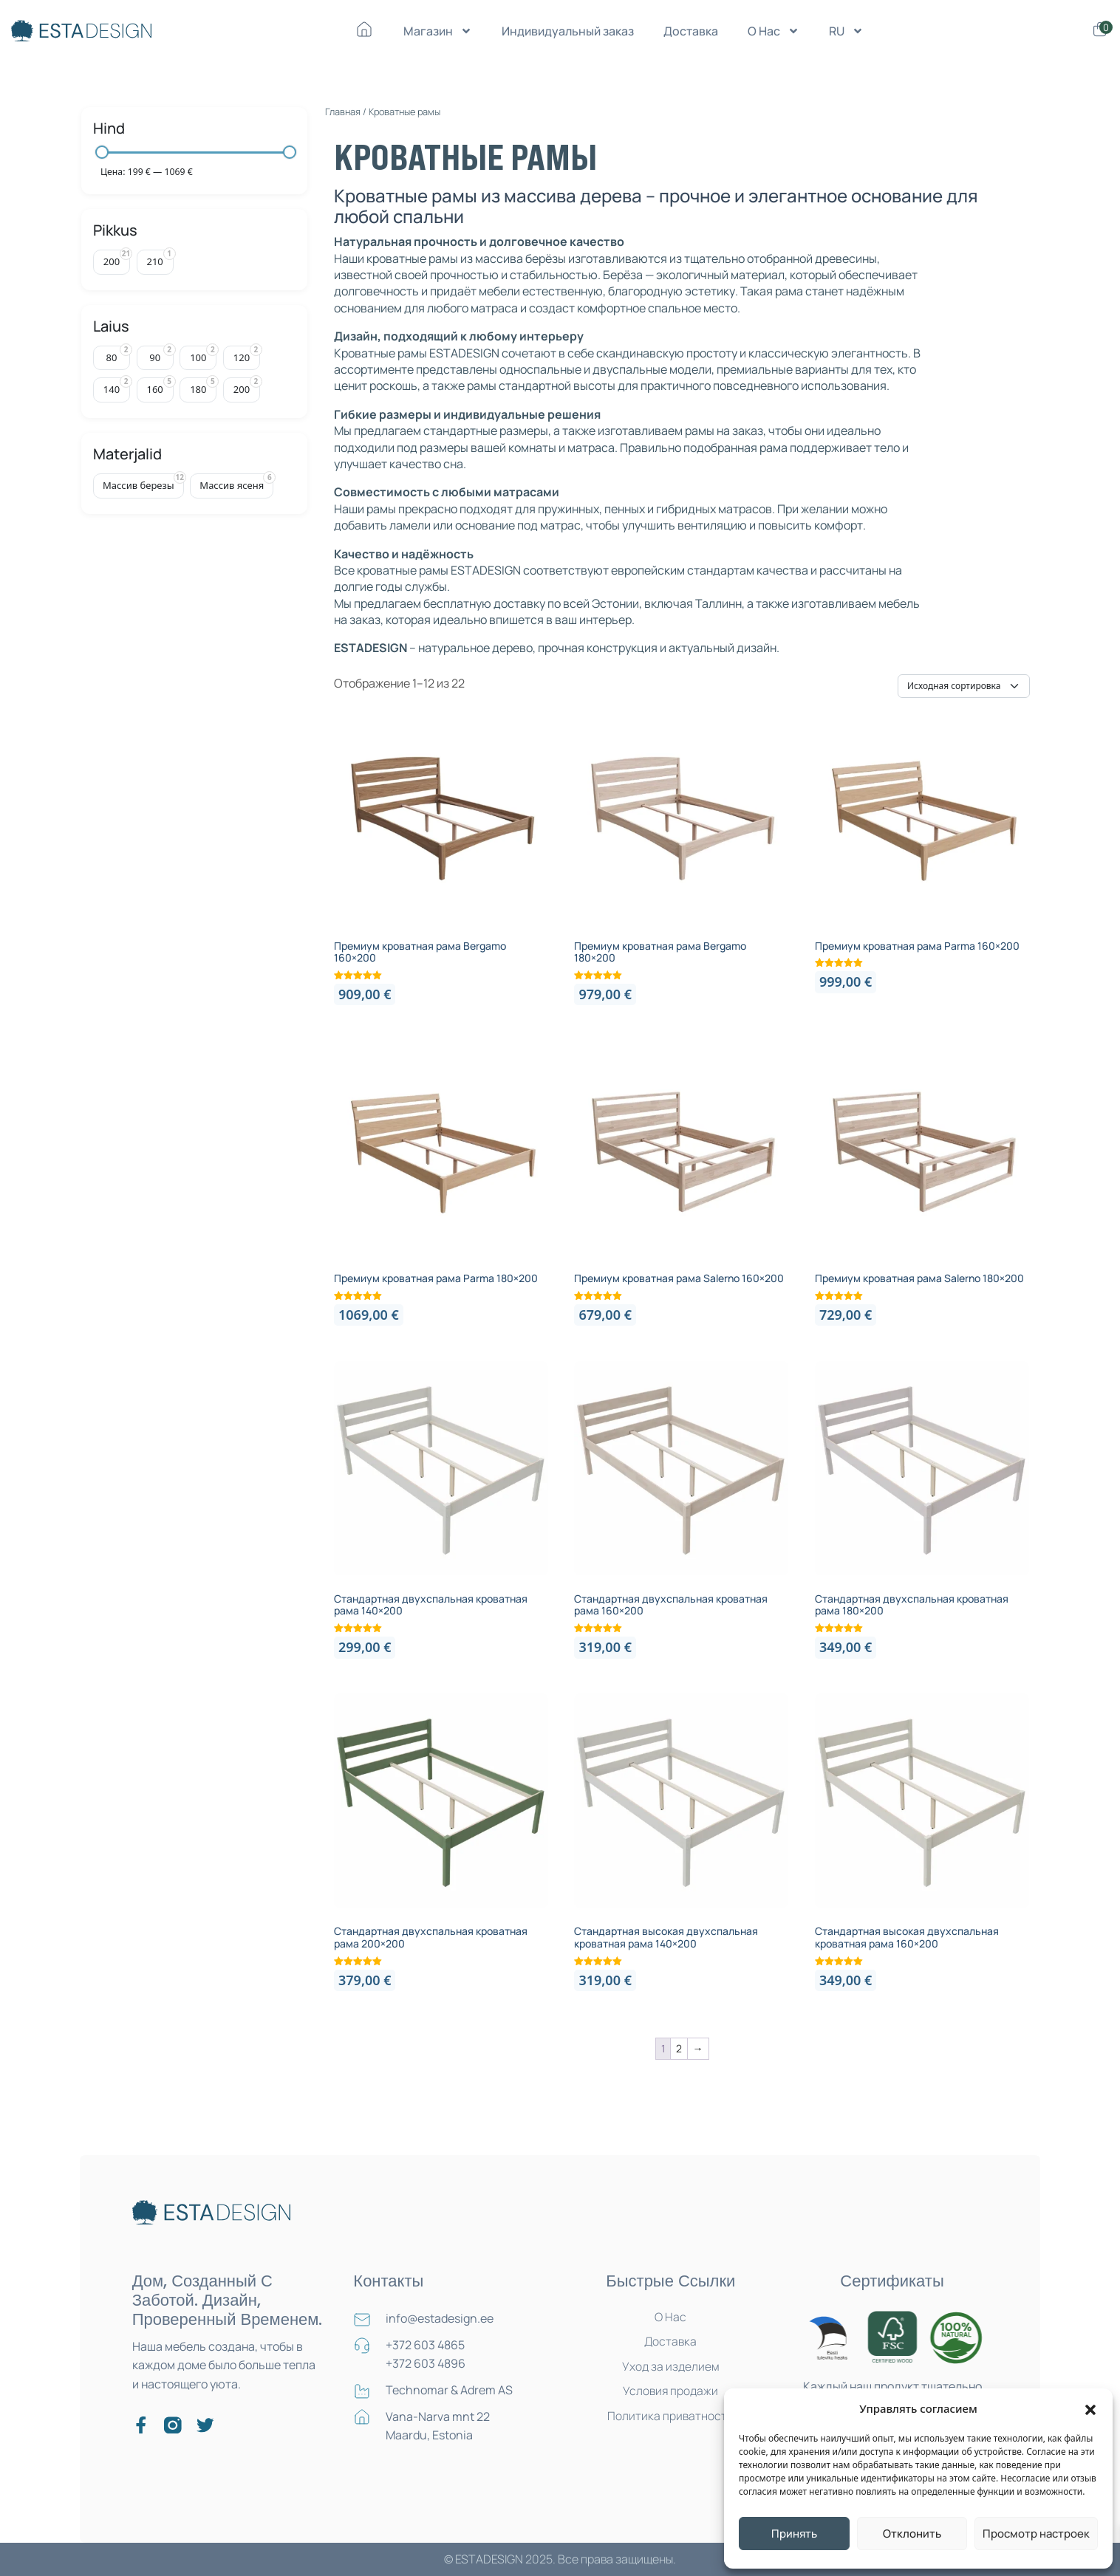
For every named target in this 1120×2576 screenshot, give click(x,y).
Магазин (437, 31)
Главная (343, 111)
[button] (1090, 2408)
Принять (794, 2533)
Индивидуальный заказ (568, 31)
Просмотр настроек (1036, 2533)
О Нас (773, 31)
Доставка (690, 31)
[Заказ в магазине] (964, 686)
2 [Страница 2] (679, 2048)
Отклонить (912, 2533)
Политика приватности (670, 2418)
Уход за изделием (671, 2368)
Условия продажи (671, 2393)
